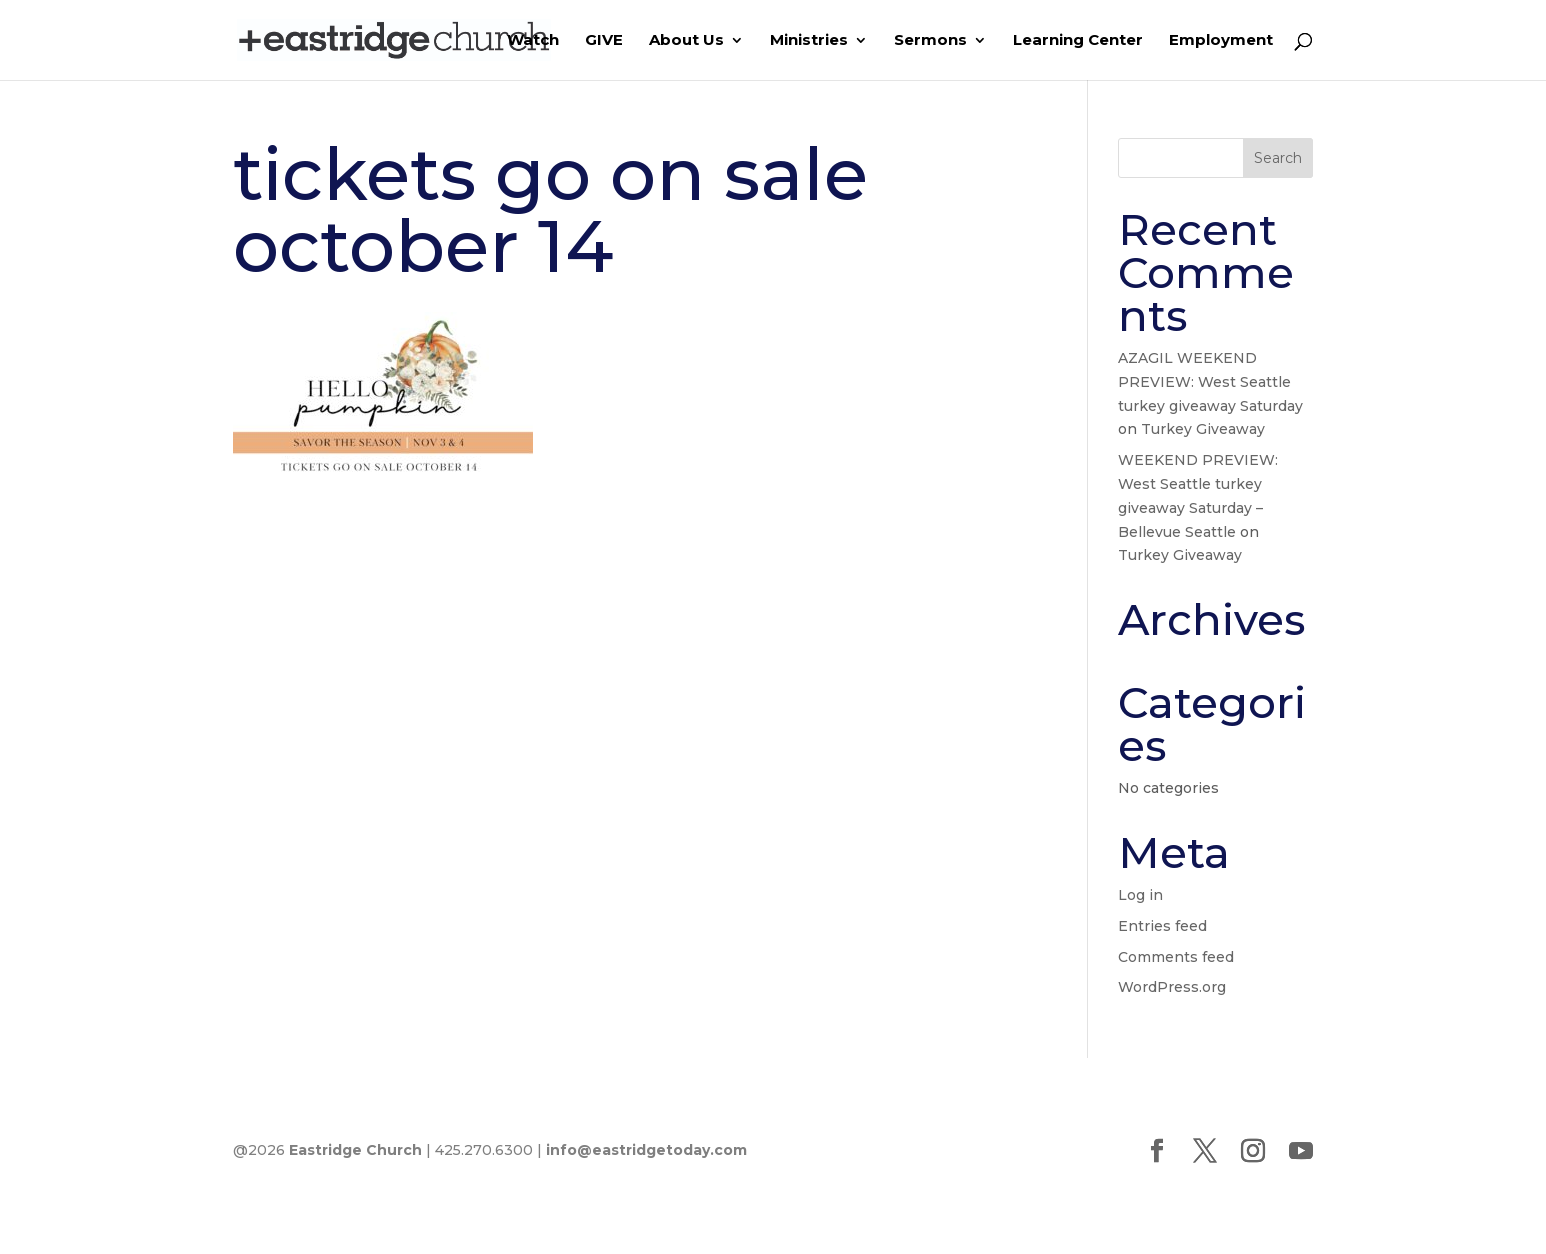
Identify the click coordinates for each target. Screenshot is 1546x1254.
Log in (1140, 895)
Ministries (809, 41)
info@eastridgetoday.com (646, 1150)
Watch (533, 41)
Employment (1221, 41)
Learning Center (1078, 41)
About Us (686, 41)
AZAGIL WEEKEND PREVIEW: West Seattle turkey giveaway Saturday (1210, 382)
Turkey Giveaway (1203, 429)
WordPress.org (1172, 987)
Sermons (930, 41)
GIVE (604, 41)
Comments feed (1176, 957)
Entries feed (1162, 926)
